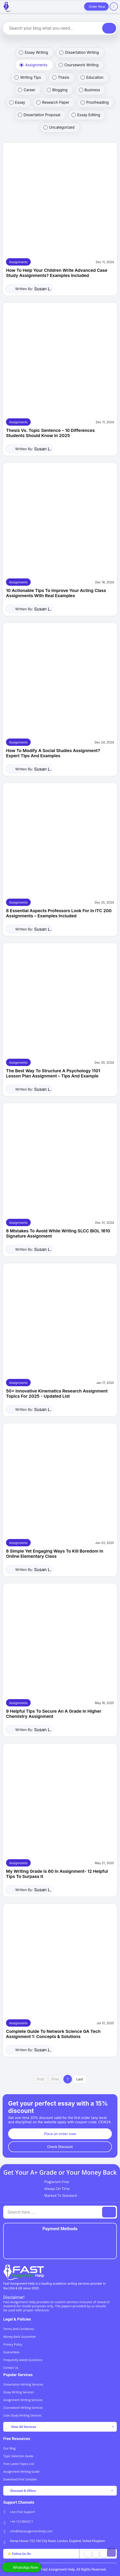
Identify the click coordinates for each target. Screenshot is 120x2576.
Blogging (60, 90)
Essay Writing (36, 52)
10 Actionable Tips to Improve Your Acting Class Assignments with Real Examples (56, 593)
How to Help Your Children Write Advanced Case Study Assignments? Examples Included (56, 273)
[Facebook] (88, 2554)
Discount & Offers (23, 2491)
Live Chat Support (22, 2512)
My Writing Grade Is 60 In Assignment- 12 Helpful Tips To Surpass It (57, 1874)
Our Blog (9, 2448)
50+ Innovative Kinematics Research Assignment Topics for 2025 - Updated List (57, 1393)
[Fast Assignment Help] (18, 6)
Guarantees (11, 2352)
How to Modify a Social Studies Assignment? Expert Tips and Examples (53, 753)
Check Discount (60, 2146)
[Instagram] (96, 2554)
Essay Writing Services (18, 2392)
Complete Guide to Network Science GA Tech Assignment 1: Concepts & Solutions (53, 2034)
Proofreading (97, 102)
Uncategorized (61, 127)
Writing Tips (30, 77)
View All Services (23, 2427)
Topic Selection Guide (18, 2456)
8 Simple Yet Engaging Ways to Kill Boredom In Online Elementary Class (54, 1553)
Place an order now (60, 2133)
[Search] (109, 2212)
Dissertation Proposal (42, 115)
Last (79, 2079)
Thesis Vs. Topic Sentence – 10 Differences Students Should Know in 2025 (50, 433)
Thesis (63, 77)
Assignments (36, 65)
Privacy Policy (12, 2344)
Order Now (97, 7)
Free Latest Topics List (18, 2464)
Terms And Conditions (18, 2329)
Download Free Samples (20, 2479)
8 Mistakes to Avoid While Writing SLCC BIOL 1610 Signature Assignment (58, 1233)
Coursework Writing (81, 65)
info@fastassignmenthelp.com (31, 2531)
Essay (20, 102)
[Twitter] (103, 2554)
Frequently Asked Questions (23, 2360)
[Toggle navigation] (114, 6)
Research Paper (55, 102)
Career (29, 90)
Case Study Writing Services (22, 2415)
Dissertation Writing (82, 52)
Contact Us (10, 2368)
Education (94, 77)
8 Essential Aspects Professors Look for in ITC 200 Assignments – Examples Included (59, 913)
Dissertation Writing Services (23, 2384)
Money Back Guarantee (19, 2337)
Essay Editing (88, 115)
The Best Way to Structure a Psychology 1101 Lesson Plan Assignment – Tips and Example (53, 1073)
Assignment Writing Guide (21, 2471)
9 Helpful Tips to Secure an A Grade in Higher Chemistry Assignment (53, 1714)
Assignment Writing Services (23, 2400)
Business (92, 90)
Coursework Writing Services (23, 2408)
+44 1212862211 (21, 2521)
